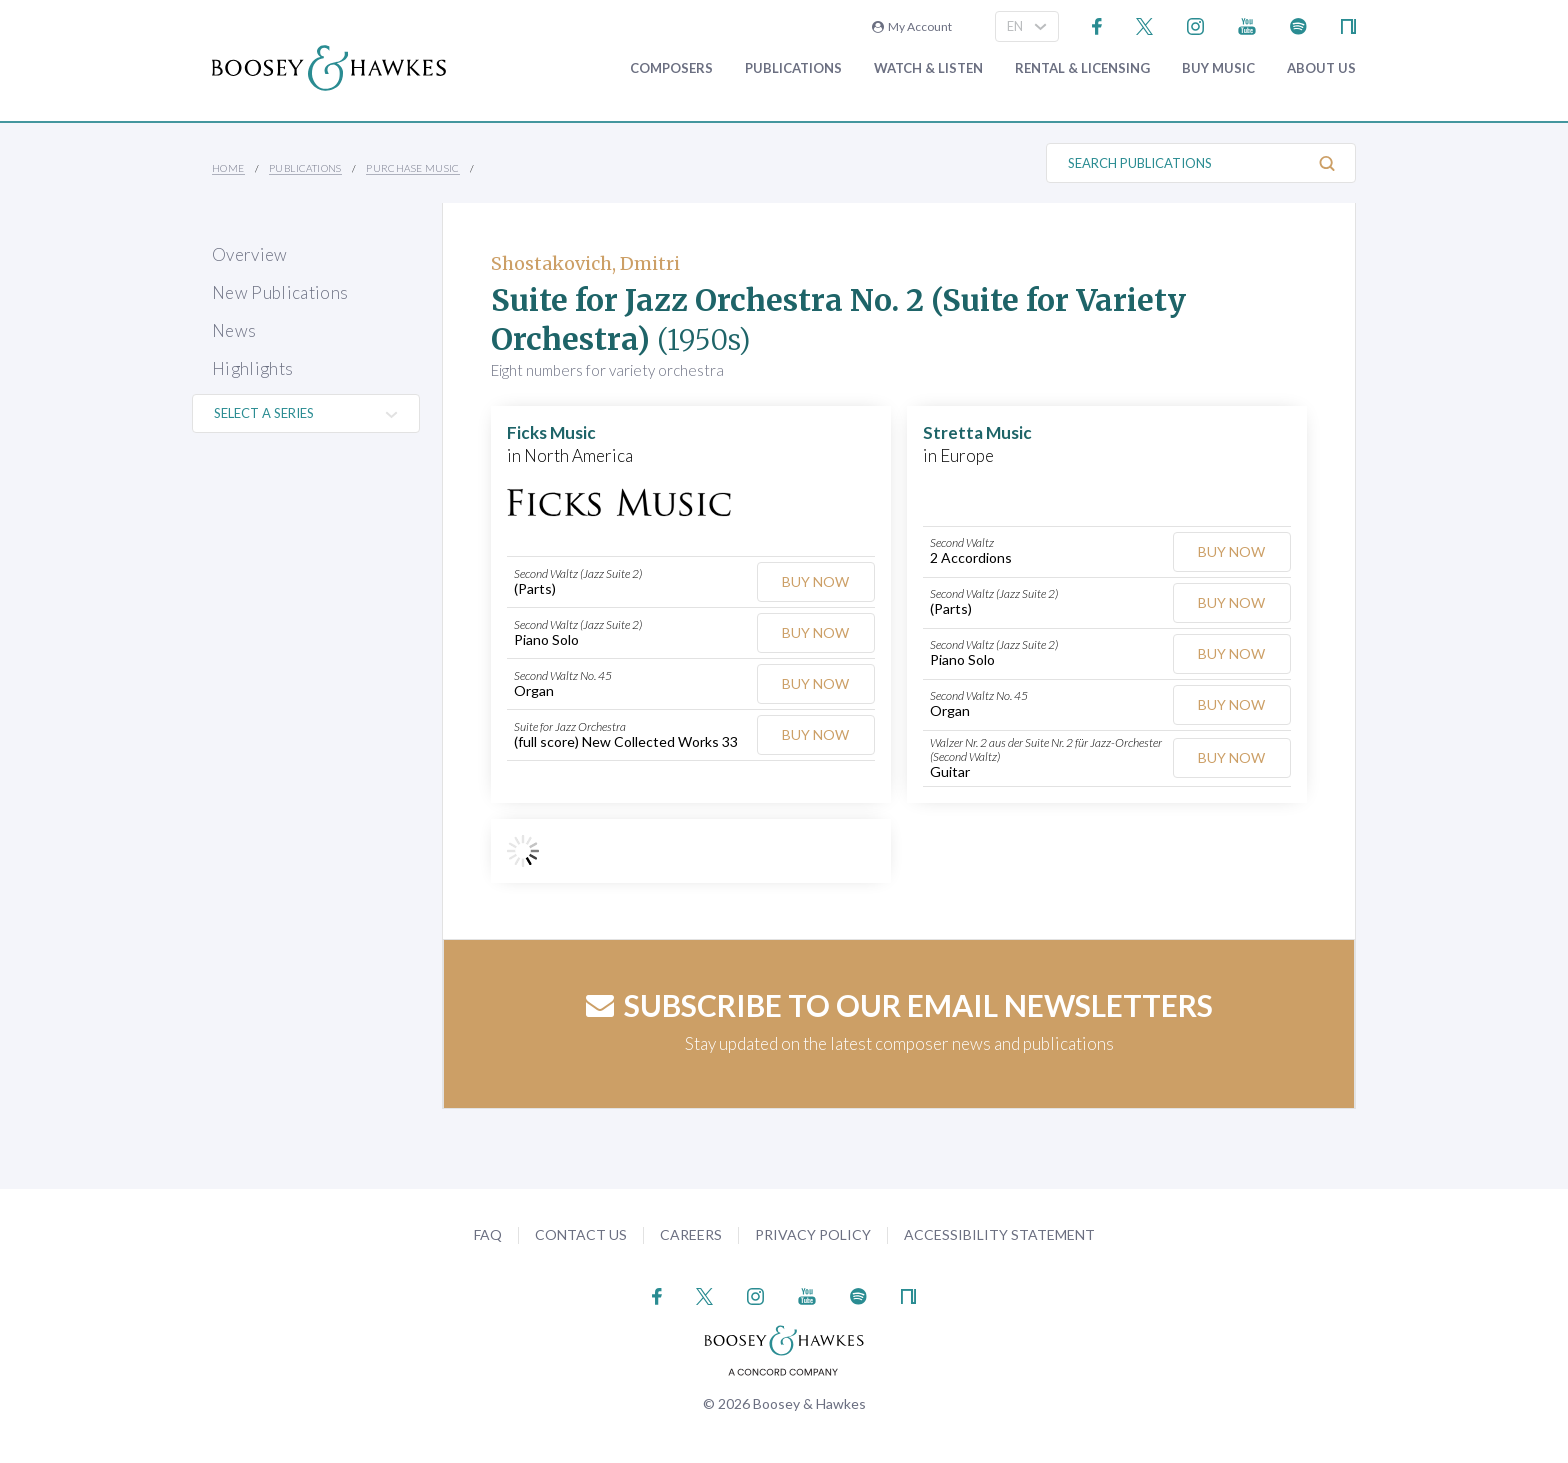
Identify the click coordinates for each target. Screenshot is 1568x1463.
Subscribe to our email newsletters (899, 1005)
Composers (671, 68)
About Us (1321, 68)
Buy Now (815, 581)
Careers (691, 1234)
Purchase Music (413, 168)
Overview (250, 254)
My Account (912, 26)
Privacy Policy (813, 1234)
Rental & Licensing (1082, 68)
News (234, 330)
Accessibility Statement (999, 1234)
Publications (793, 68)
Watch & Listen (928, 68)
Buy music (1218, 68)
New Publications (280, 292)
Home (228, 168)
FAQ (488, 1234)
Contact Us (581, 1234)
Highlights (252, 368)
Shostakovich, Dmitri (585, 263)
